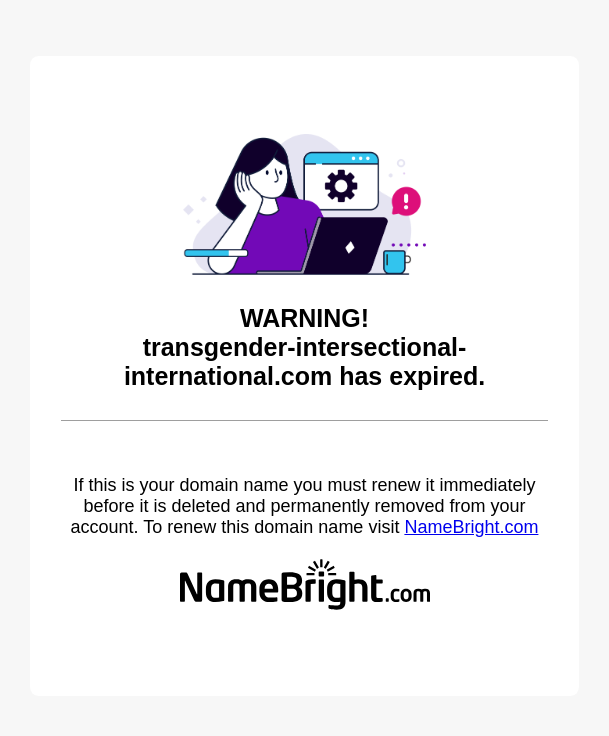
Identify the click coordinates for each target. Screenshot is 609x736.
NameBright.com (471, 527)
